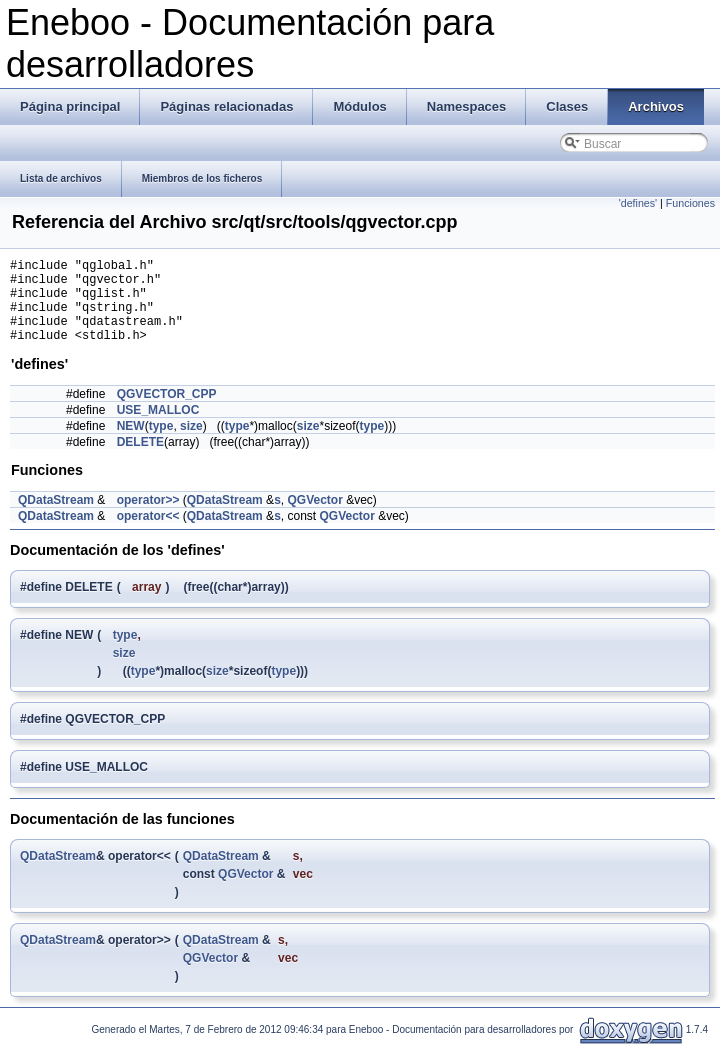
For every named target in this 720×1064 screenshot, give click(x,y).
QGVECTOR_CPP (167, 412)
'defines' (638, 203)
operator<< (148, 534)
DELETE (140, 460)
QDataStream (56, 518)
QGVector (314, 518)
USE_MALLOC (158, 428)
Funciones (690, 203)
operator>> (148, 518)
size (191, 444)
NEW (131, 444)
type (161, 444)
